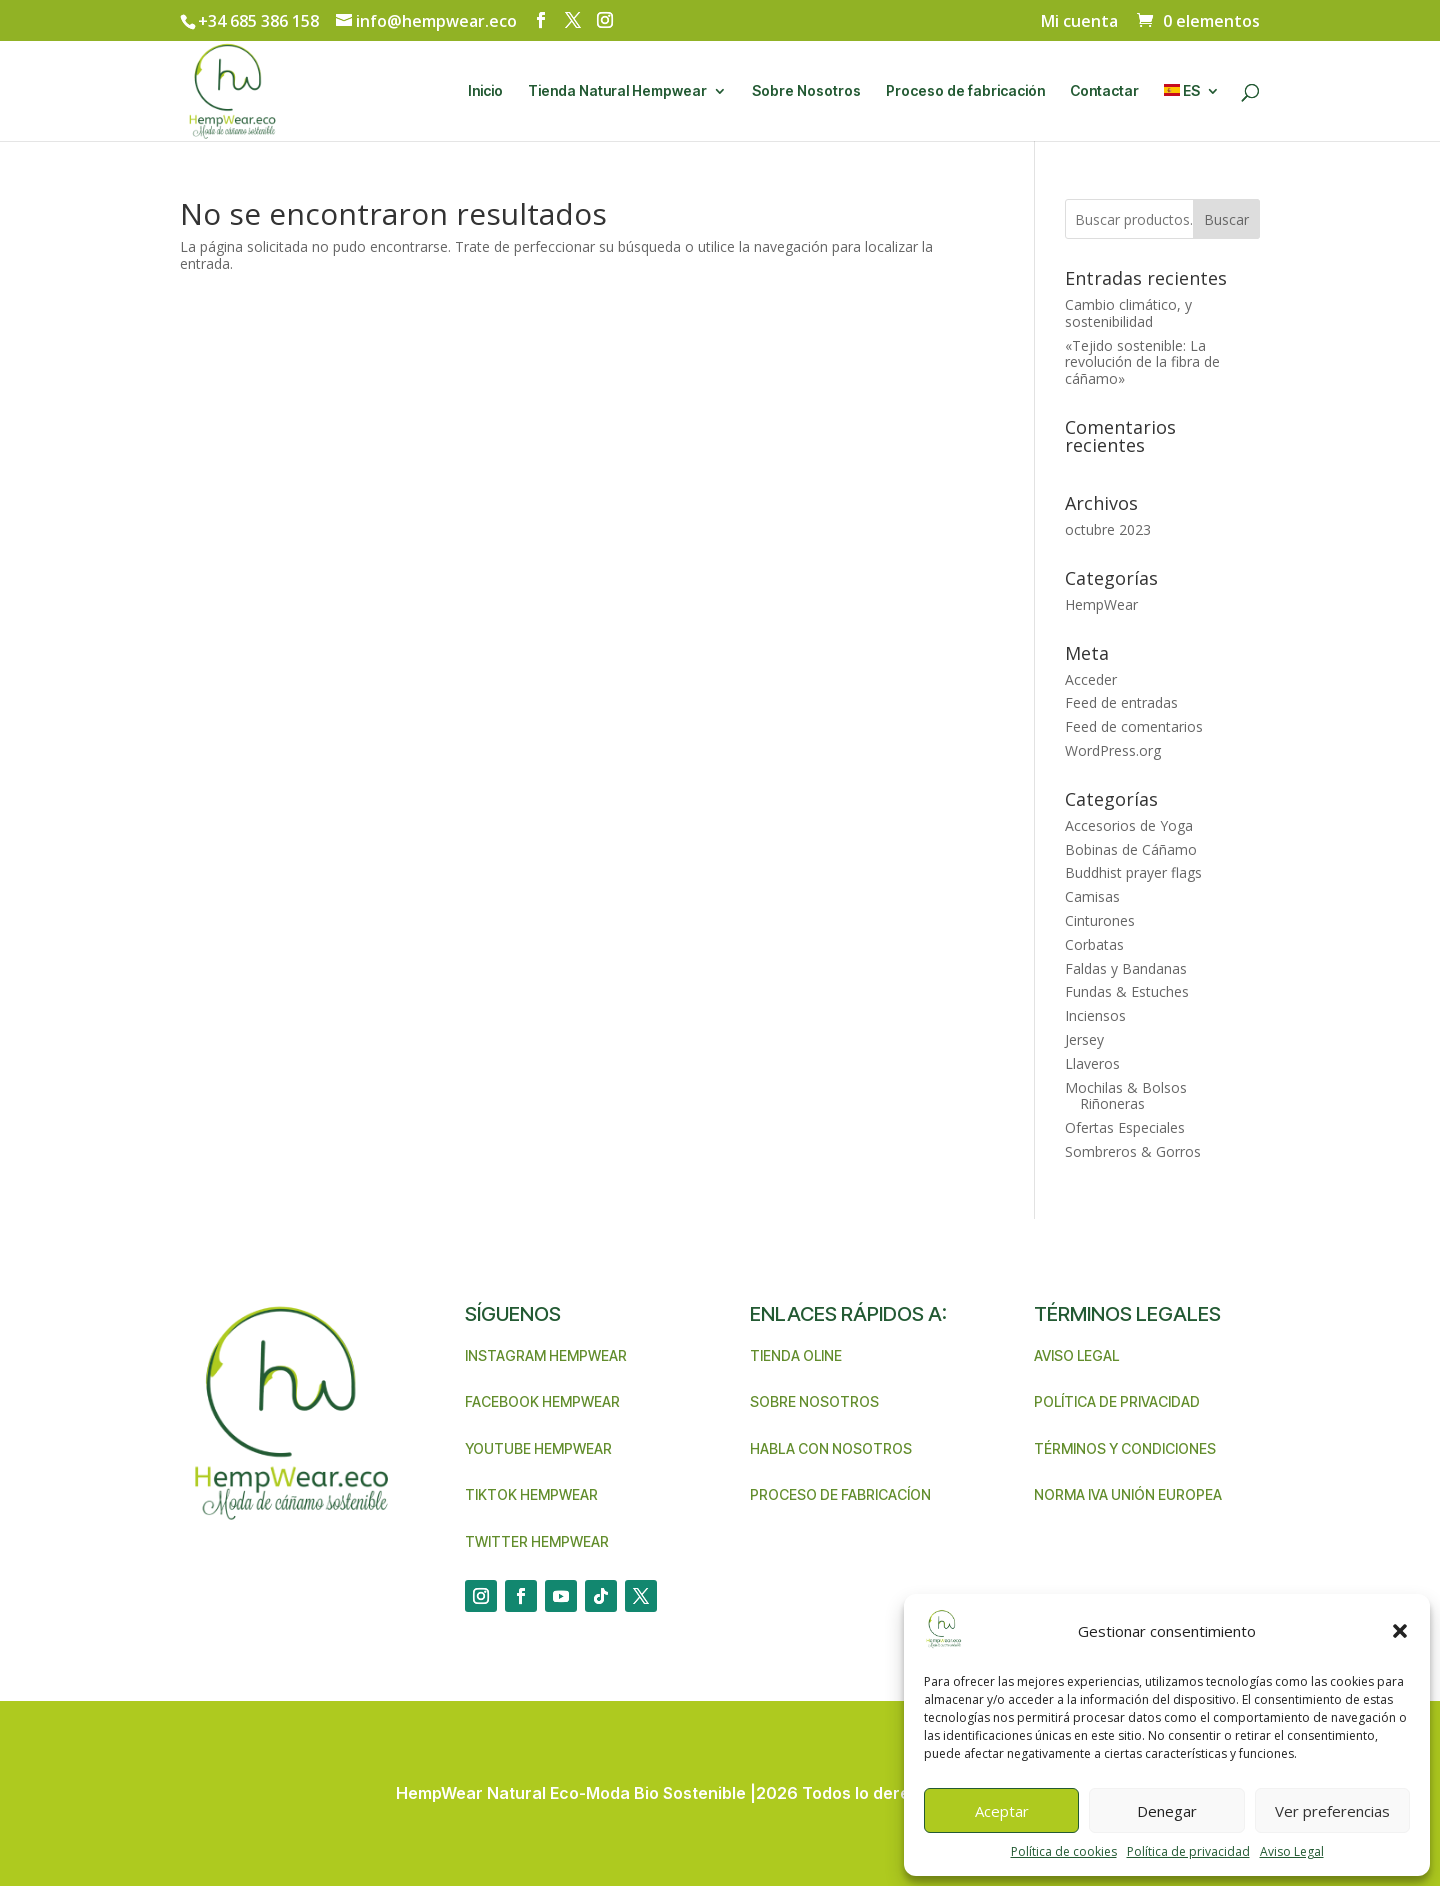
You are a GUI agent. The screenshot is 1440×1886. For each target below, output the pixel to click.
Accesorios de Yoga (1129, 825)
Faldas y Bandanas (1126, 968)
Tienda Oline (796, 1355)
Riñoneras (1112, 1103)
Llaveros (1092, 1063)
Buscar (1226, 219)
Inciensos (1095, 1015)
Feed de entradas (1121, 702)
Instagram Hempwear (546, 1355)
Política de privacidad (1188, 1851)
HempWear (1101, 604)
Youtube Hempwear (538, 1448)
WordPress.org (1113, 750)
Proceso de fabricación (965, 91)
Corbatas (1094, 944)
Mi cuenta (1079, 22)
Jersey (1084, 1039)
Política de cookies (1064, 1851)
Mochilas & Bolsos (1126, 1087)
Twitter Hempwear (537, 1541)
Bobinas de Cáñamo (1131, 849)
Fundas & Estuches (1127, 991)
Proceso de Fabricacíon (840, 1494)
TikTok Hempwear (531, 1494)
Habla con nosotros (831, 1448)
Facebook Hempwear (542, 1401)
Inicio (485, 91)
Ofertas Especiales (1125, 1127)
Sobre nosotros (814, 1401)
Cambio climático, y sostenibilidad (1128, 313)
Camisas (1092, 896)
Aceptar (1002, 1811)
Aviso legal (1076, 1355)
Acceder (1091, 679)
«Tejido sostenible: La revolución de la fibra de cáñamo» (1142, 362)
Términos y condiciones (1125, 1448)
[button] (1400, 1631)
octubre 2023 (1108, 529)
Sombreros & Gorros (1133, 1151)
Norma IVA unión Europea (1128, 1494)
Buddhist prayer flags (1133, 872)
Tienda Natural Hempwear (617, 91)
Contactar (1104, 91)
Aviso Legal (1292, 1851)
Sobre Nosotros (806, 91)
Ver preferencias (1332, 1811)
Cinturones (1100, 920)
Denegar (1167, 1811)
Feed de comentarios (1134, 726)
